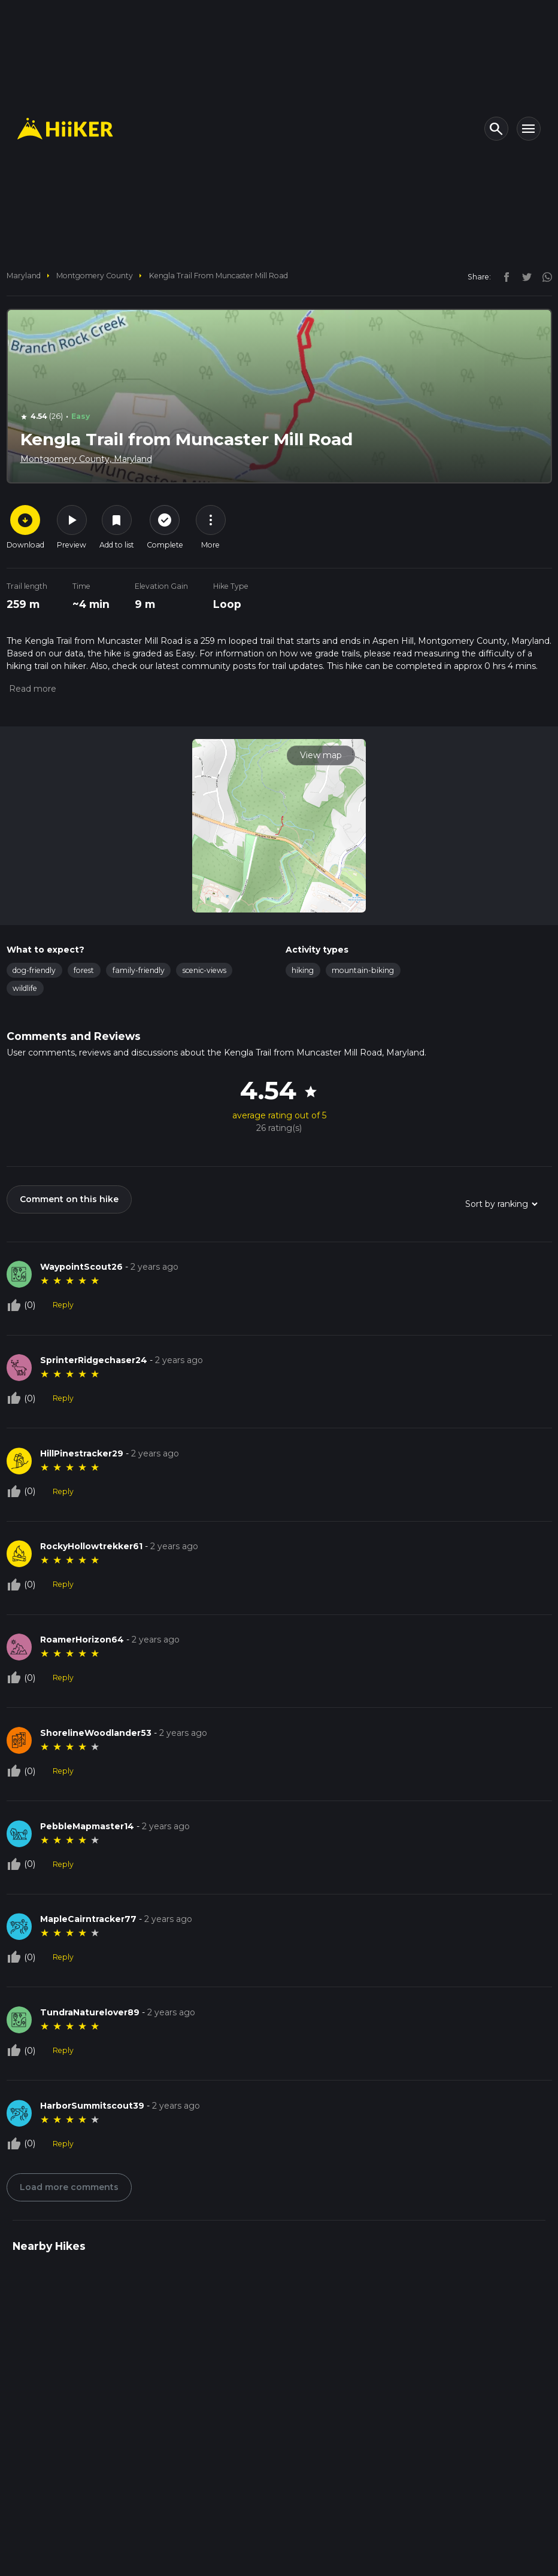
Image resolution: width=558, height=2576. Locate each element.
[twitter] (524, 276)
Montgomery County (94, 275)
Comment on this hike (69, 1199)
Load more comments (69, 2187)
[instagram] (543, 276)
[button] (31, 688)
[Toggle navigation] (529, 129)
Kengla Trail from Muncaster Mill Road (218, 275)
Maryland (24, 275)
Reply (63, 1304)
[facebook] (503, 276)
